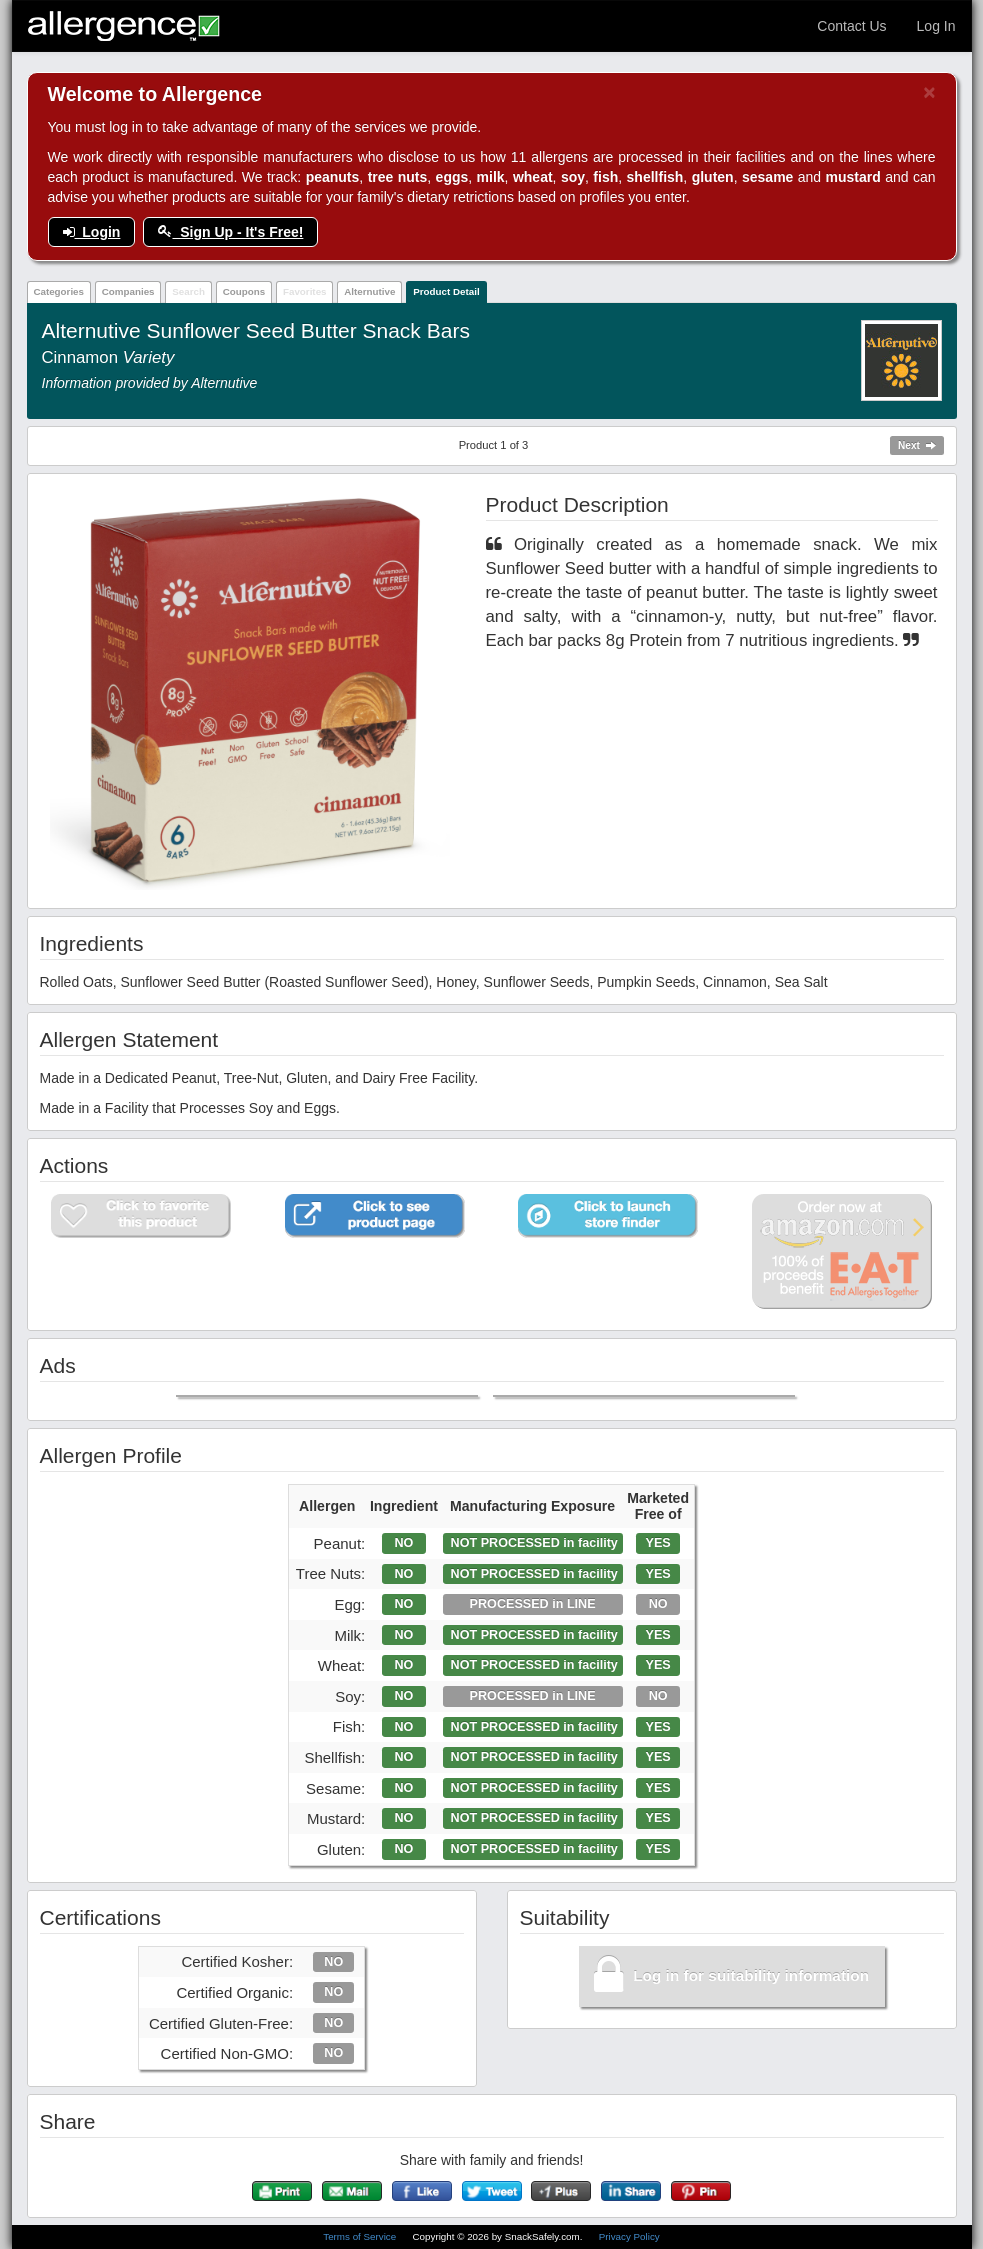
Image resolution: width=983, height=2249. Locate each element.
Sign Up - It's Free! (230, 232)
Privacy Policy (629, 2236)
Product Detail (446, 291)
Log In (936, 26)
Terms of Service (361, 2236)
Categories (58, 291)
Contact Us (851, 26)
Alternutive (369, 291)
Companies (128, 291)
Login (92, 232)
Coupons (244, 291)
